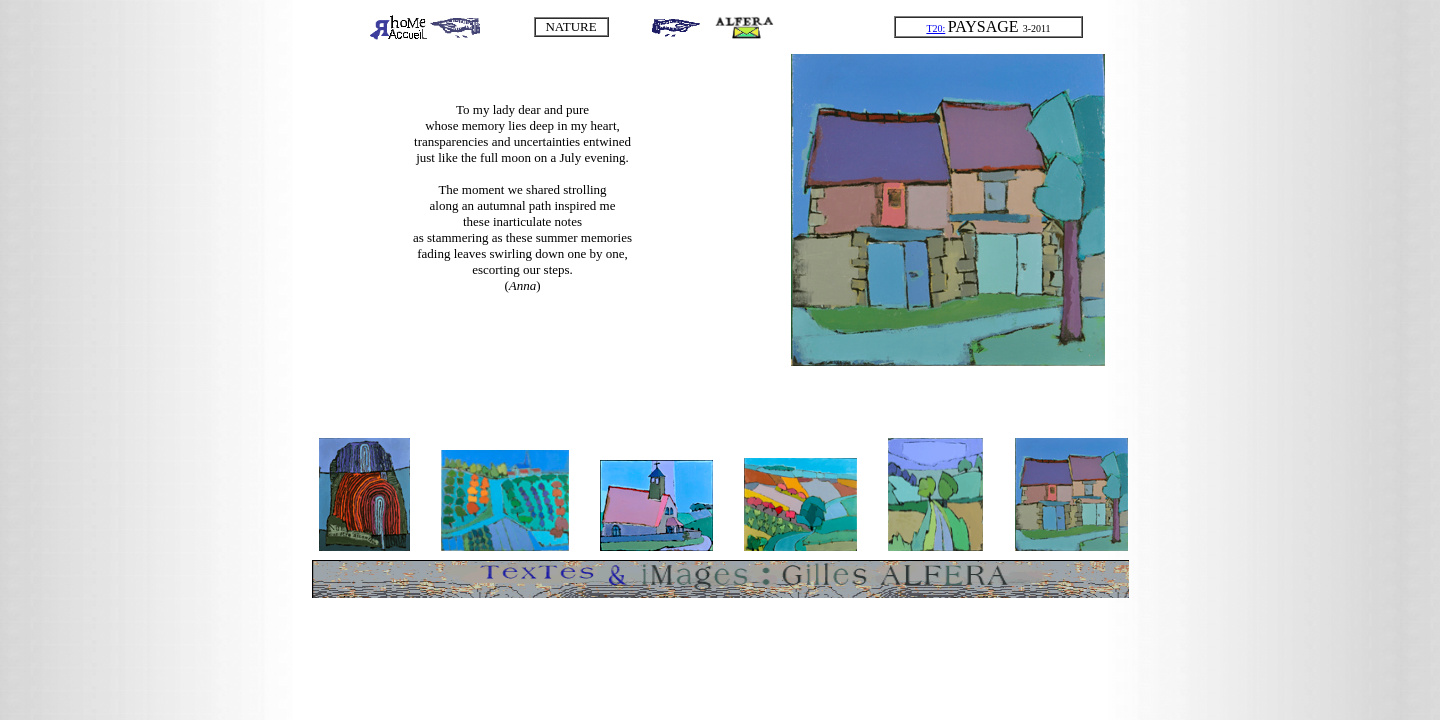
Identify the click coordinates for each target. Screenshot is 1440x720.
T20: (935, 28)
